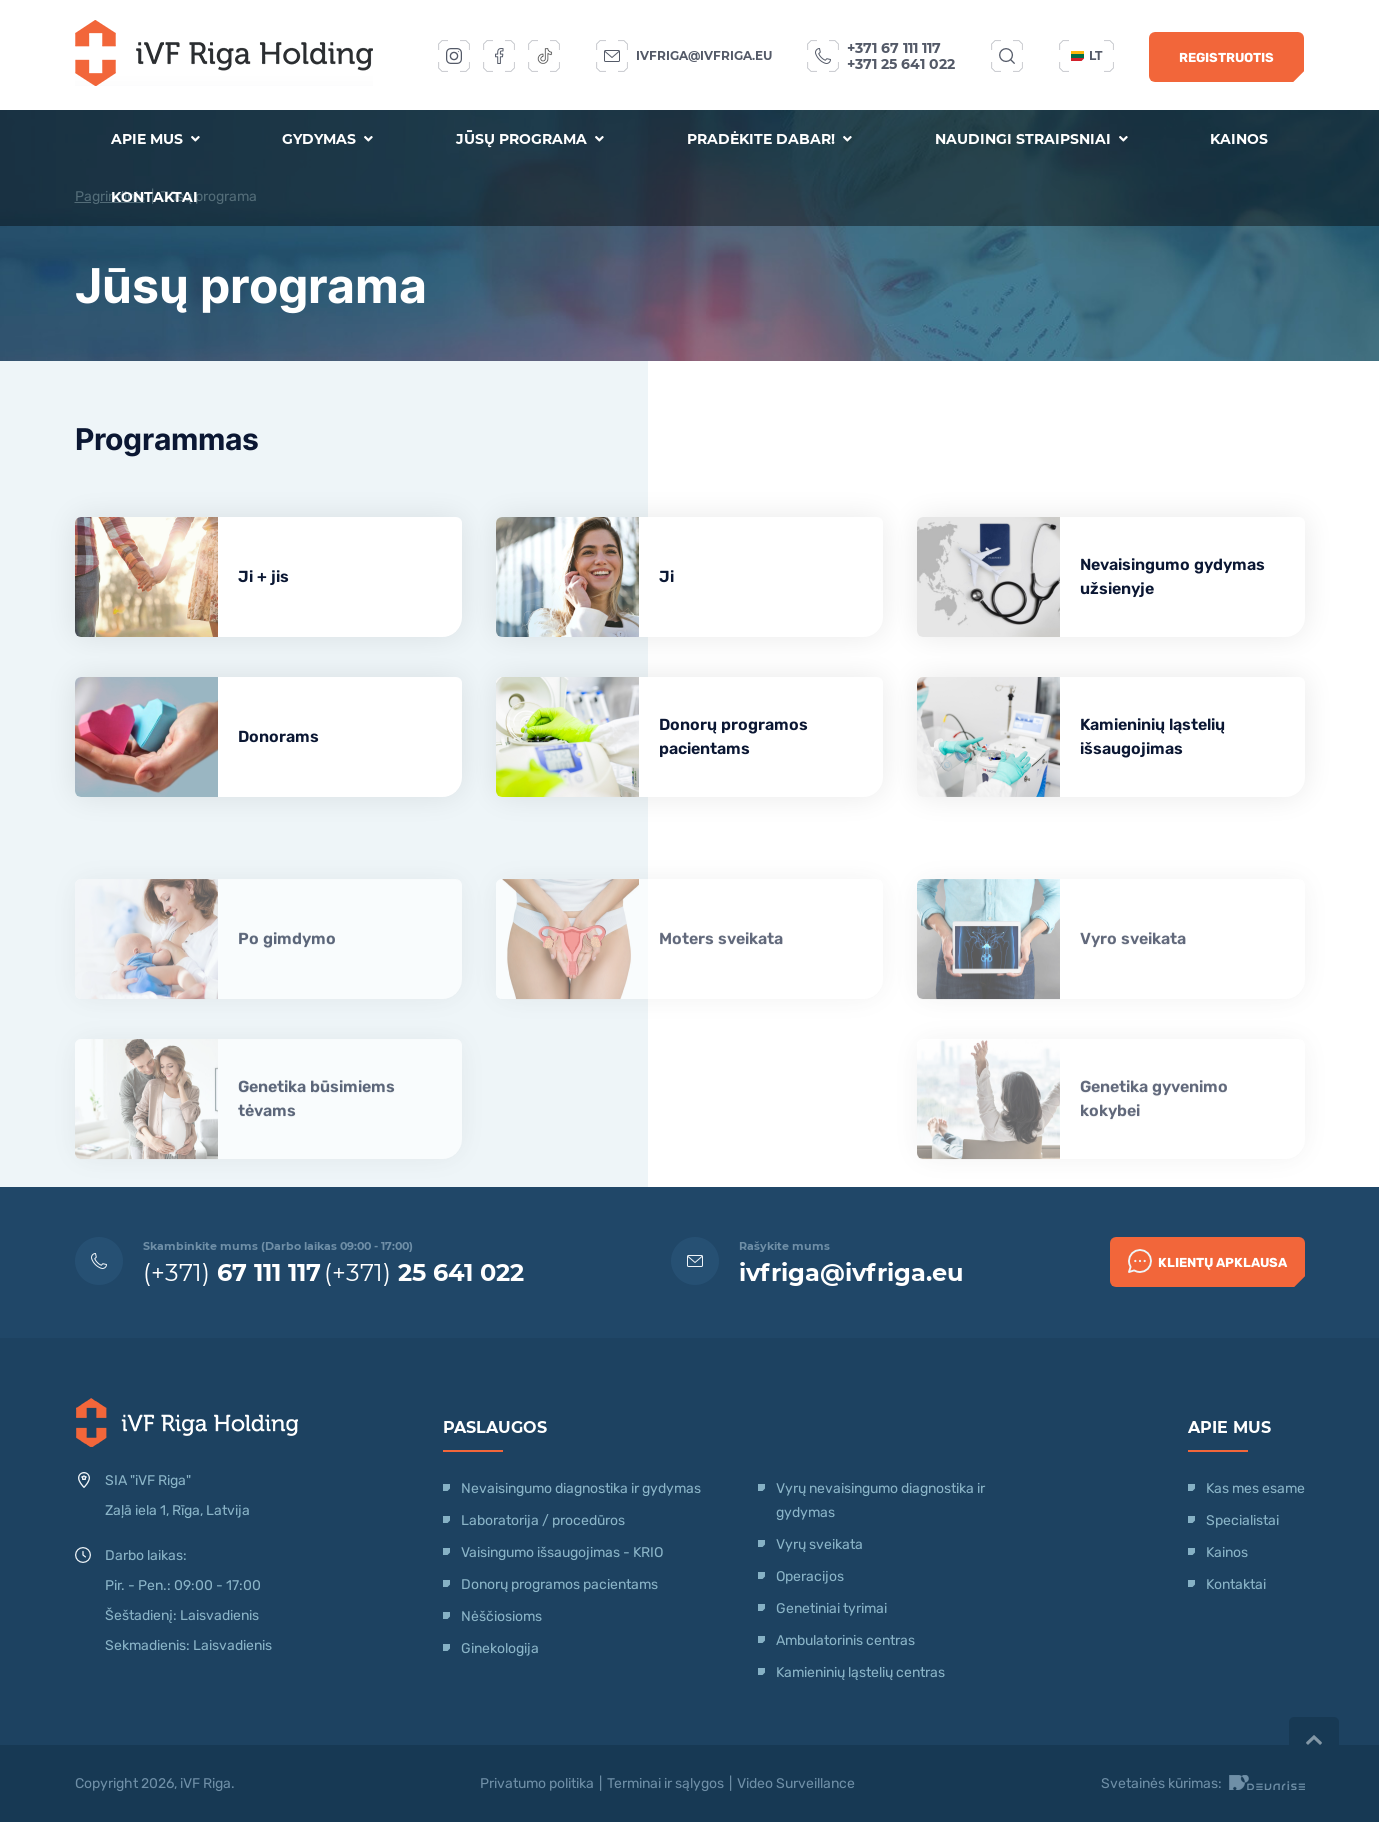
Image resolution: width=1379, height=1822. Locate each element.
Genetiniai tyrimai (831, 1608)
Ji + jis (263, 576)
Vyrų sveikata (819, 1544)
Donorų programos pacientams (733, 736)
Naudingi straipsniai (1031, 139)
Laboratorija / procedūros (543, 1520)
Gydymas (327, 139)
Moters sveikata (721, 984)
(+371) (232, 1272)
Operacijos (810, 1576)
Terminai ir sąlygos (665, 1783)
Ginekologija (500, 1648)
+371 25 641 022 (901, 64)
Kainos (1239, 139)
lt (1086, 55)
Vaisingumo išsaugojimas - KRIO (562, 1552)
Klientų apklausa (1207, 1261)
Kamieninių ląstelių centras (860, 1672)
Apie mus (155, 139)
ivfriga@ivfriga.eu (704, 55)
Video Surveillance (796, 1783)
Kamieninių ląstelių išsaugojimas (1152, 736)
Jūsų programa (530, 139)
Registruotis (1226, 57)
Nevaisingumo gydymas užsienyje (1172, 576)
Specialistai (1242, 1520)
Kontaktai (154, 197)
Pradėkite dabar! (769, 139)
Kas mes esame (1255, 1488)
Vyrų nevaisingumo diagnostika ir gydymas (880, 1500)
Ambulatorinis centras (845, 1640)
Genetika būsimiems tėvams (316, 1144)
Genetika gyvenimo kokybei (1154, 1144)
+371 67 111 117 (894, 48)
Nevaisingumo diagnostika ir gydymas (581, 1488)
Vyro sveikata (1133, 984)
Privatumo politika (537, 1783)
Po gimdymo (287, 984)
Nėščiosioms (501, 1616)
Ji (666, 576)
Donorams (278, 736)
